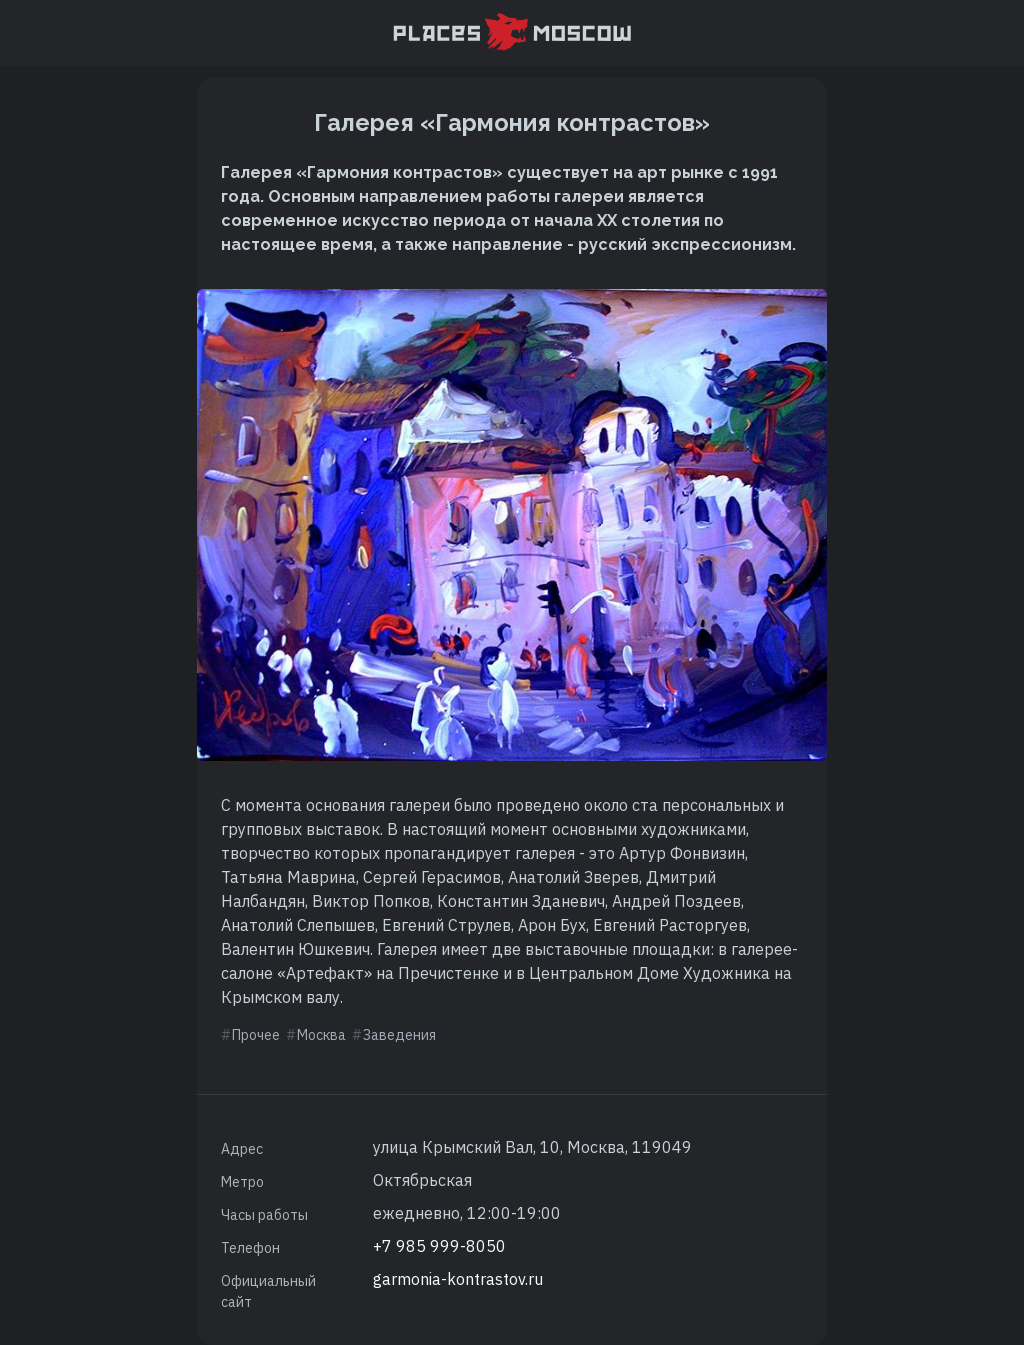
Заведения (399, 1035)
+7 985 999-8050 (439, 1246)
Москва (321, 1035)
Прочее (256, 1035)
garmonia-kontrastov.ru (458, 1279)
